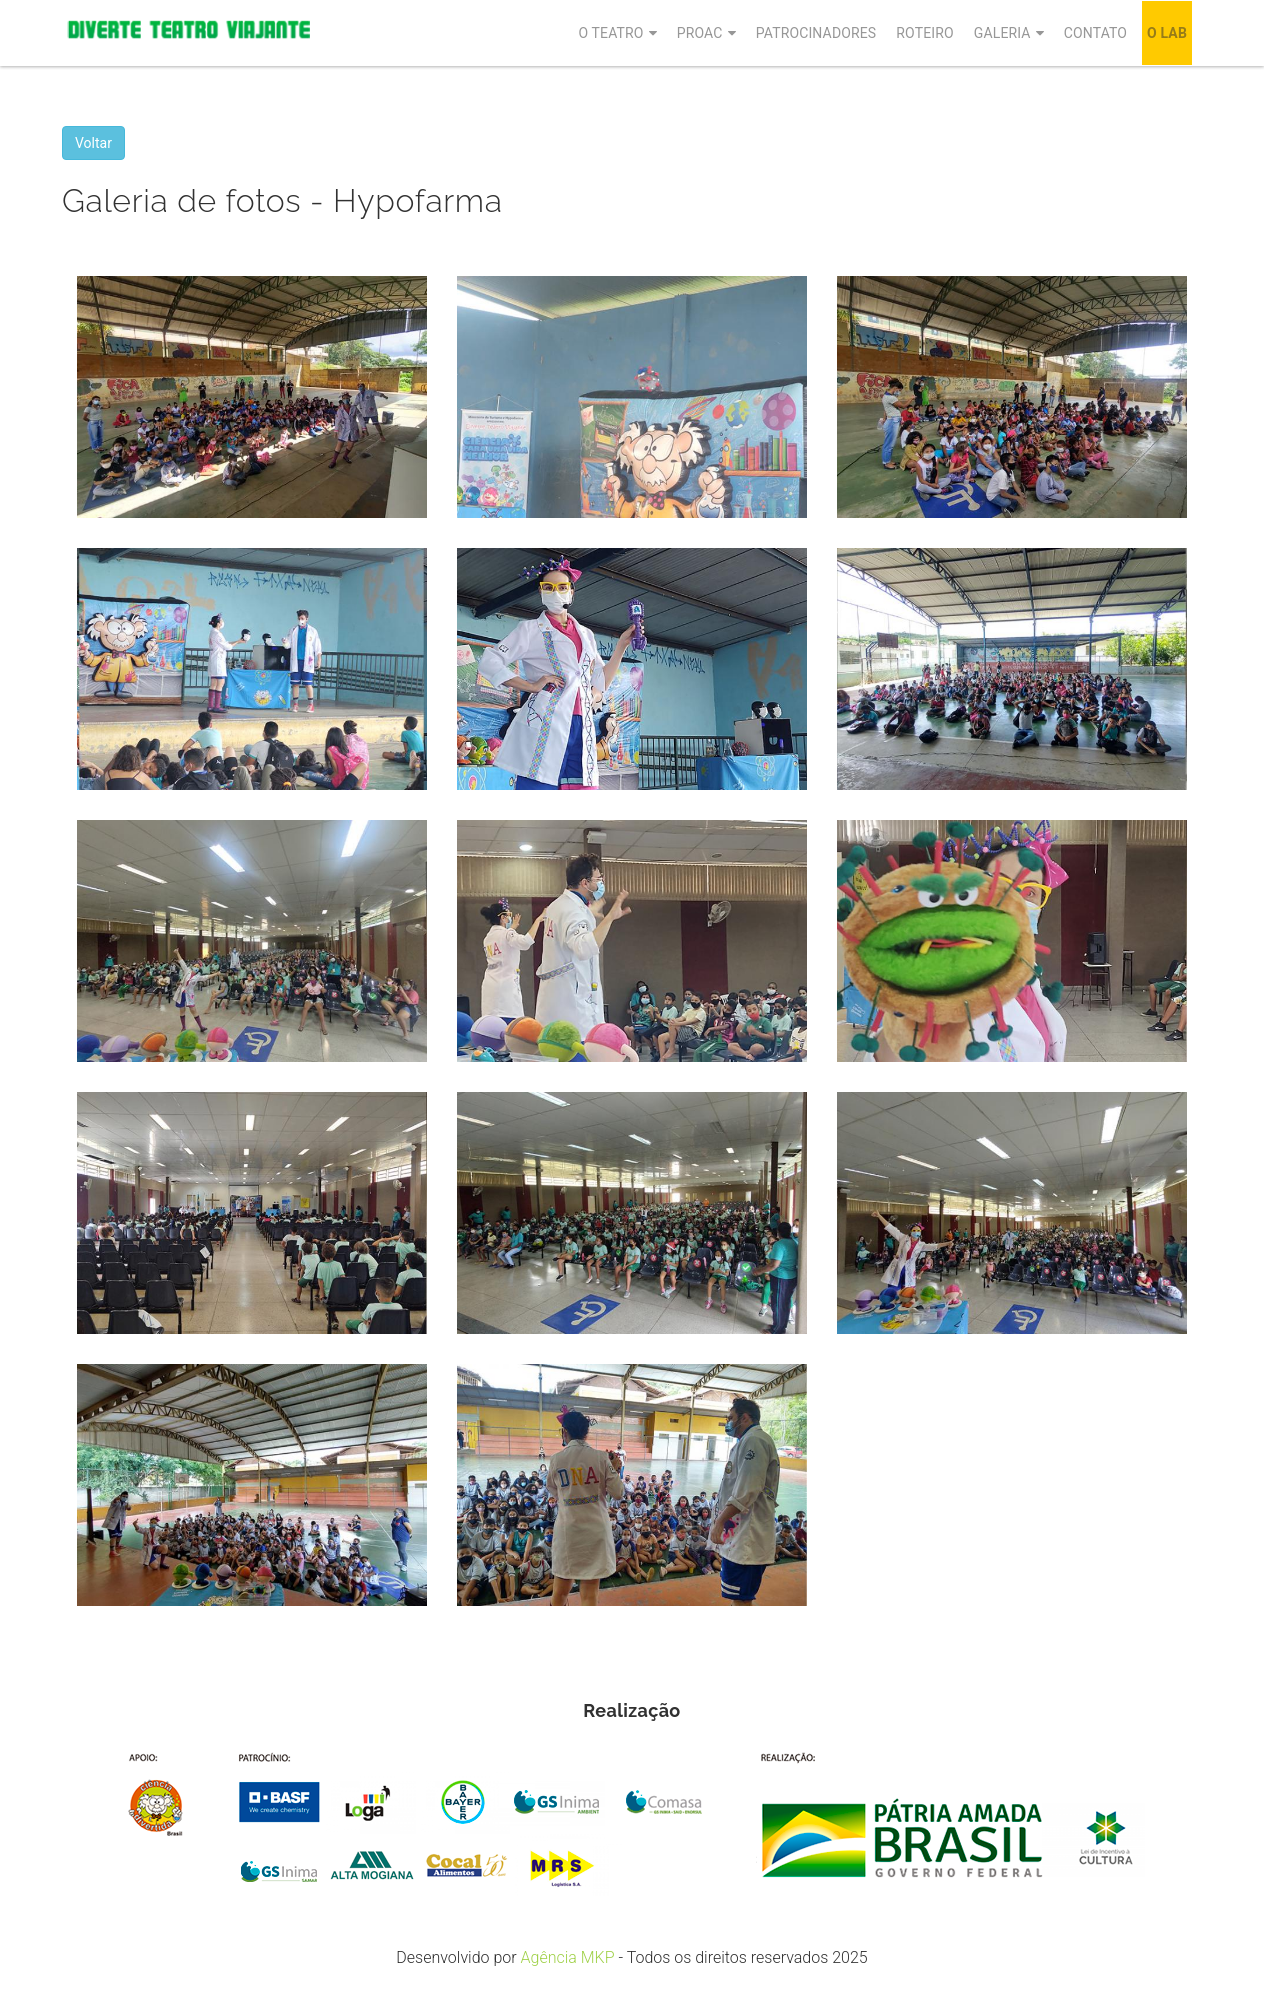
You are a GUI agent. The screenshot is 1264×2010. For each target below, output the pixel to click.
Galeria (1002, 33)
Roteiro (924, 33)
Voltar (93, 143)
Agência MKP (568, 1957)
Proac (700, 33)
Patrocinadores (816, 33)
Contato (1095, 33)
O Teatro (610, 33)
